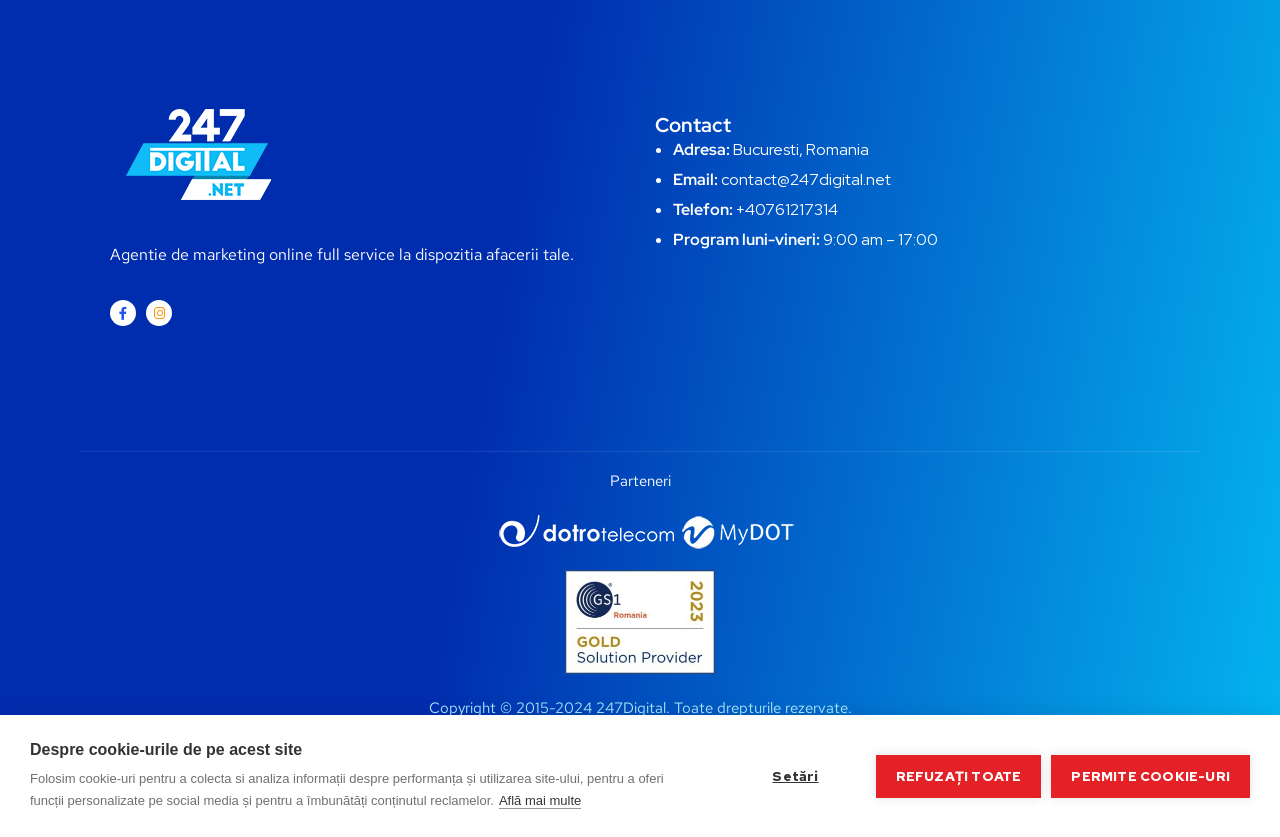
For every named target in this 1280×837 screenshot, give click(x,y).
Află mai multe (540, 800)
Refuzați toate (959, 776)
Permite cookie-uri (1150, 776)
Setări (795, 776)
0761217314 (796, 209)
